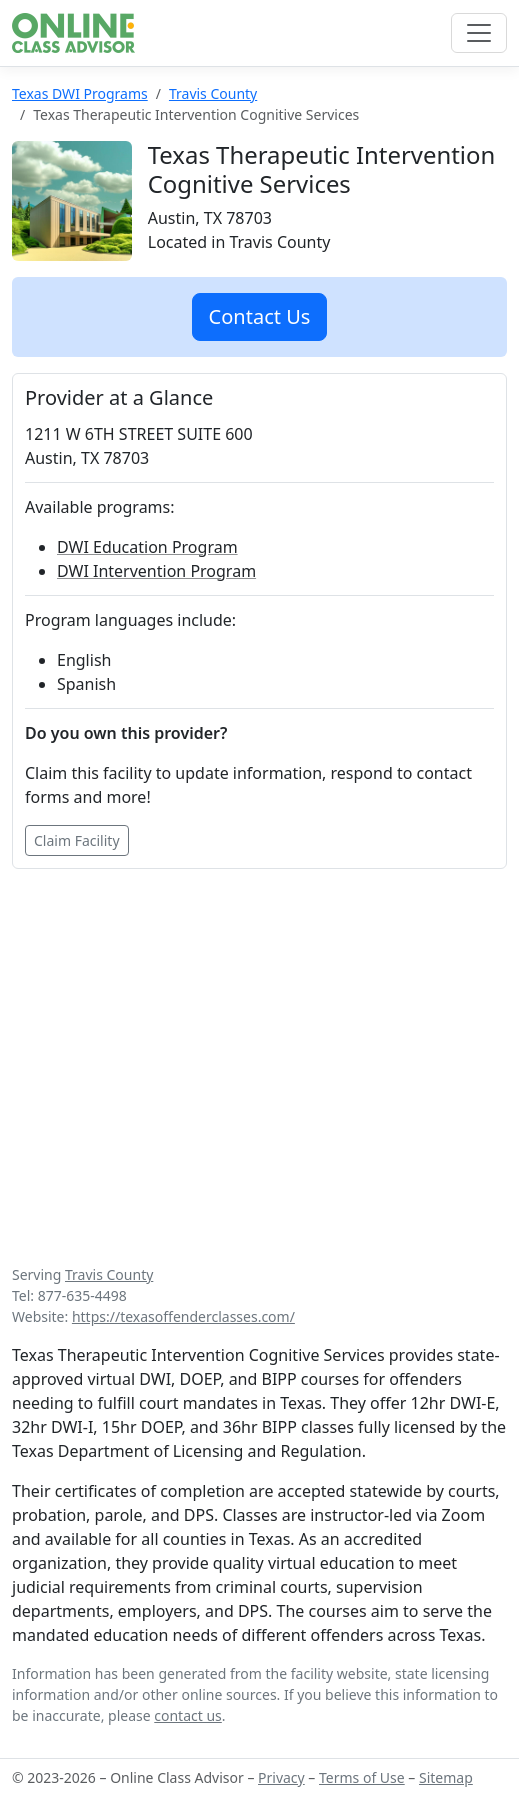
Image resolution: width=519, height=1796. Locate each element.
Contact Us (260, 316)
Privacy (281, 1777)
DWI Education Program (147, 547)
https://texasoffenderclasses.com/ (183, 1316)
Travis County (213, 93)
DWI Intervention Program (156, 571)
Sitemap (446, 1777)
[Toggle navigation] (479, 33)
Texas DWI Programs (80, 93)
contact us (188, 1715)
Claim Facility (77, 840)
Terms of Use (362, 1777)
